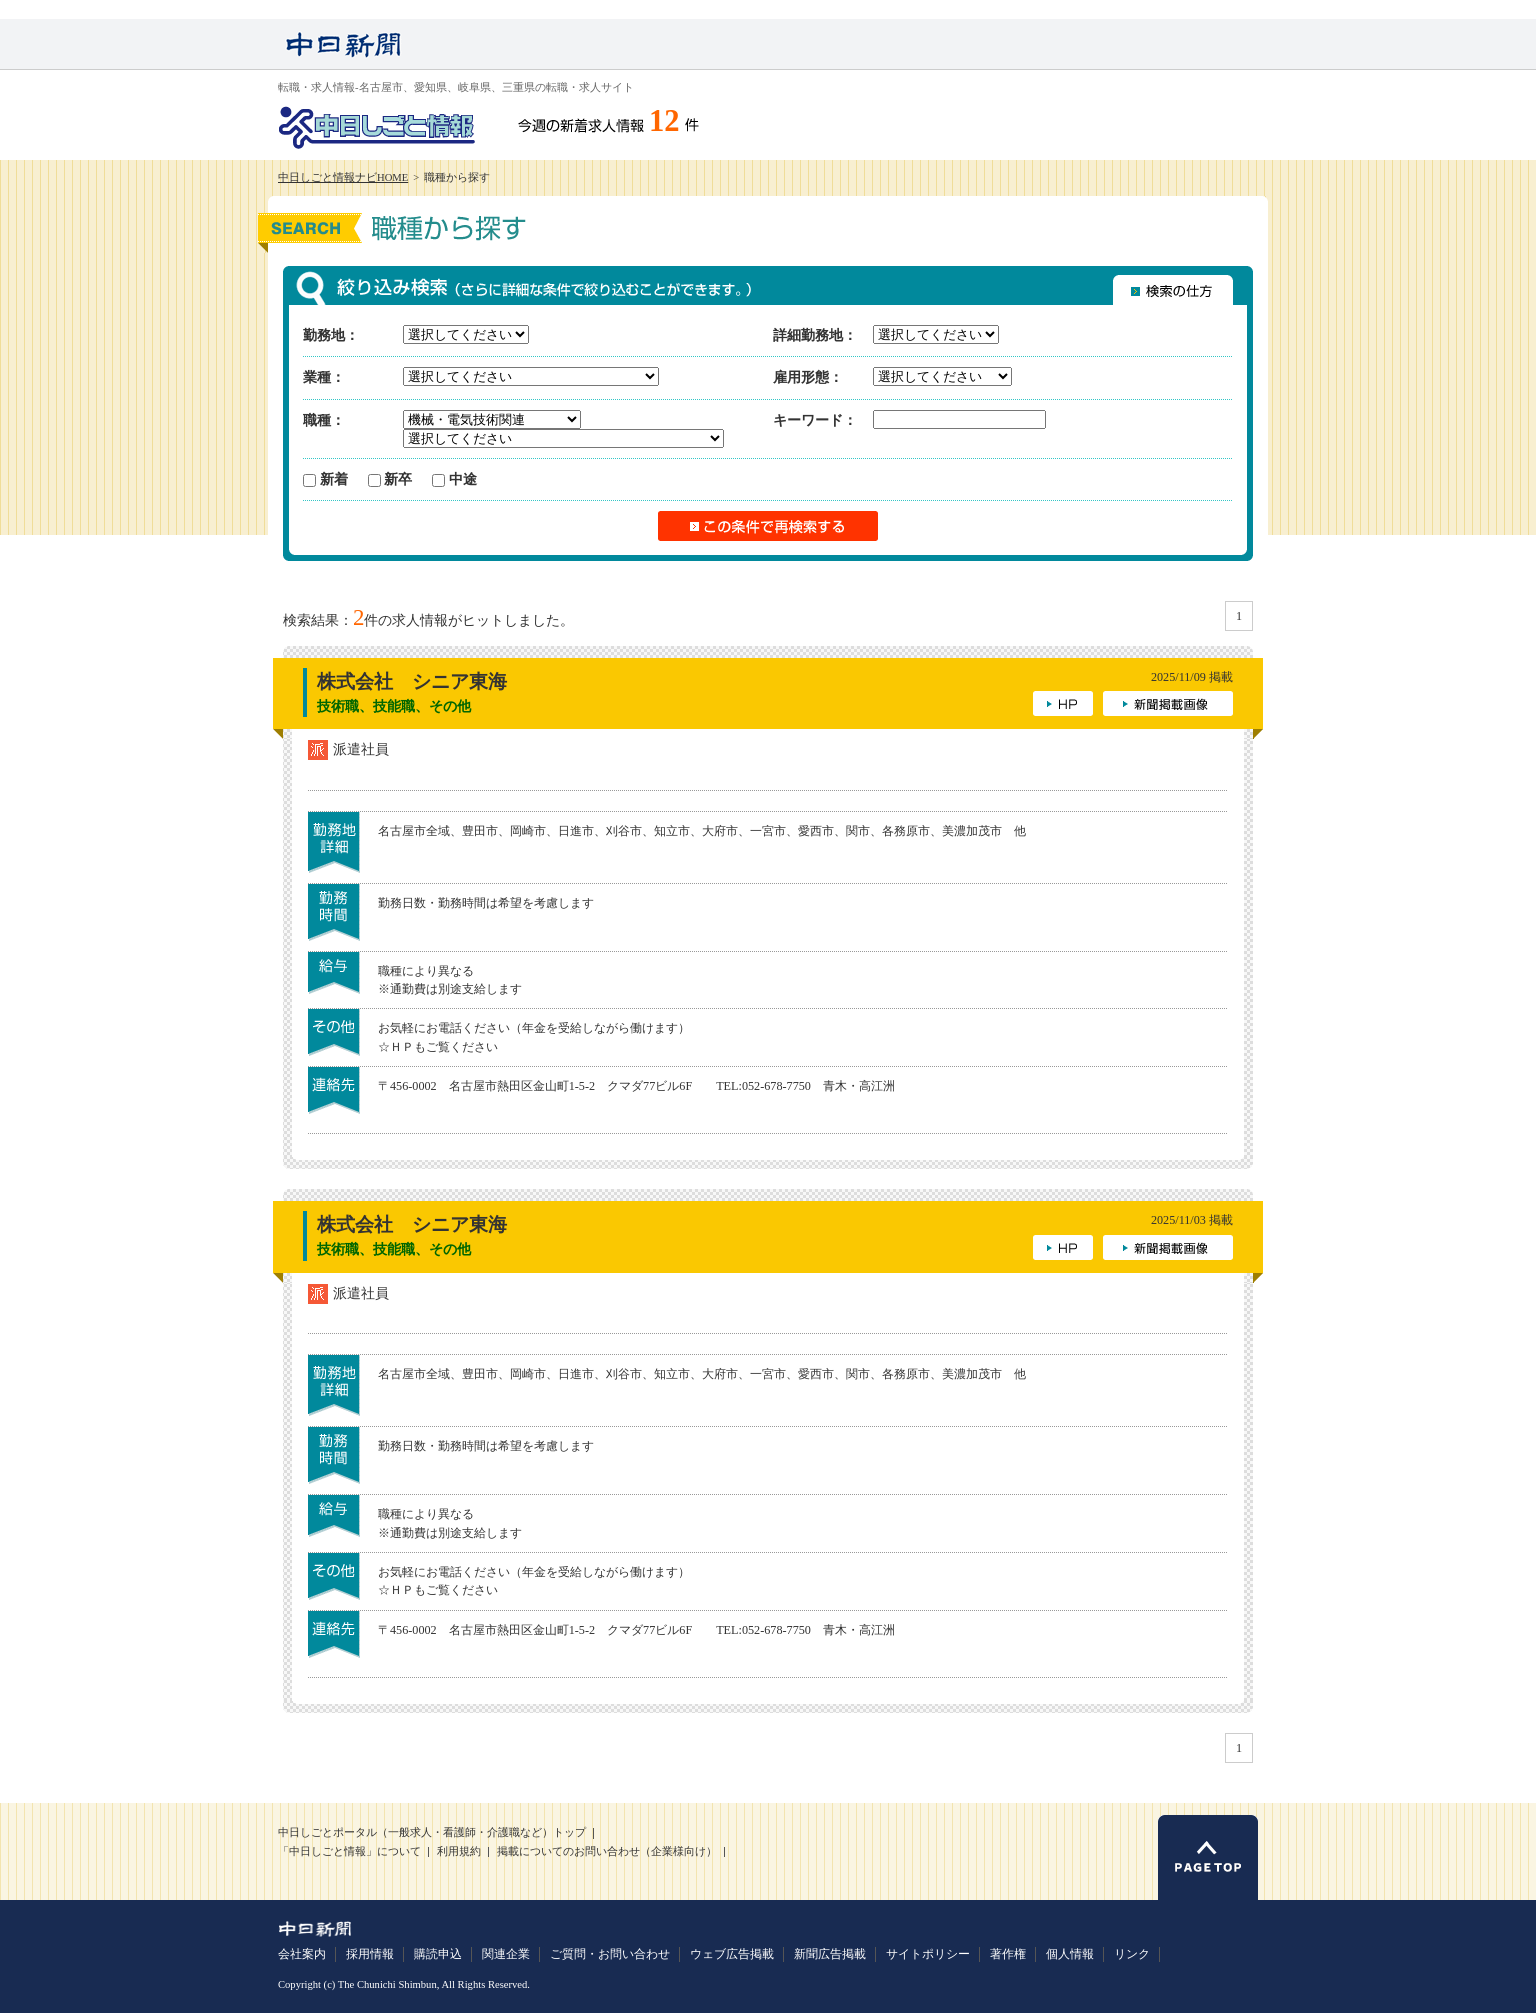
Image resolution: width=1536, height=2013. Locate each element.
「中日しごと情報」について (349, 1851)
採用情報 (370, 1954)
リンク (1132, 1954)
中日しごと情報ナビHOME (343, 177)
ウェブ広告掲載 (732, 1954)
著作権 (1008, 1954)
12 (664, 121)
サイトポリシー (928, 1954)
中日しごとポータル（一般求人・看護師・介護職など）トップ (432, 1832)
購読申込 (438, 1954)
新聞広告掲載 (830, 1954)
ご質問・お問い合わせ (610, 1954)
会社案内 (302, 1954)
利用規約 (459, 1851)
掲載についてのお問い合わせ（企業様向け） (607, 1851)
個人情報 (1070, 1954)
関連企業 (506, 1954)
